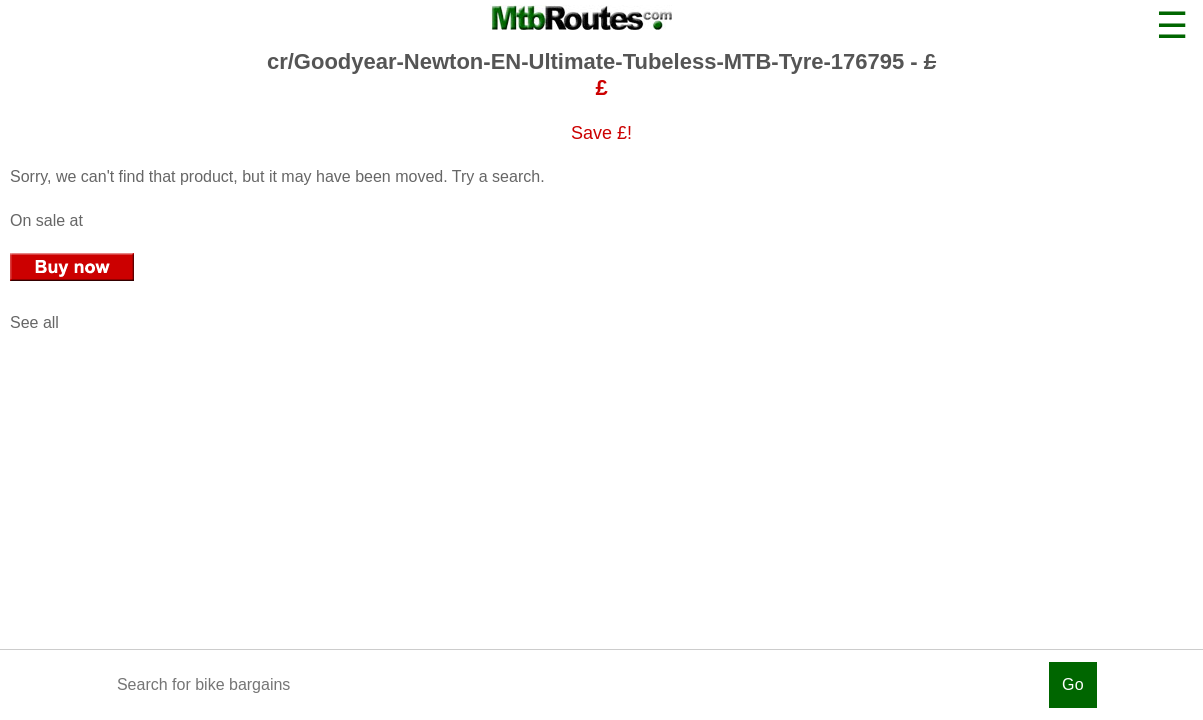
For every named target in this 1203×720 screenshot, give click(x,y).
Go (1073, 684)
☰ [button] (1172, 25)
